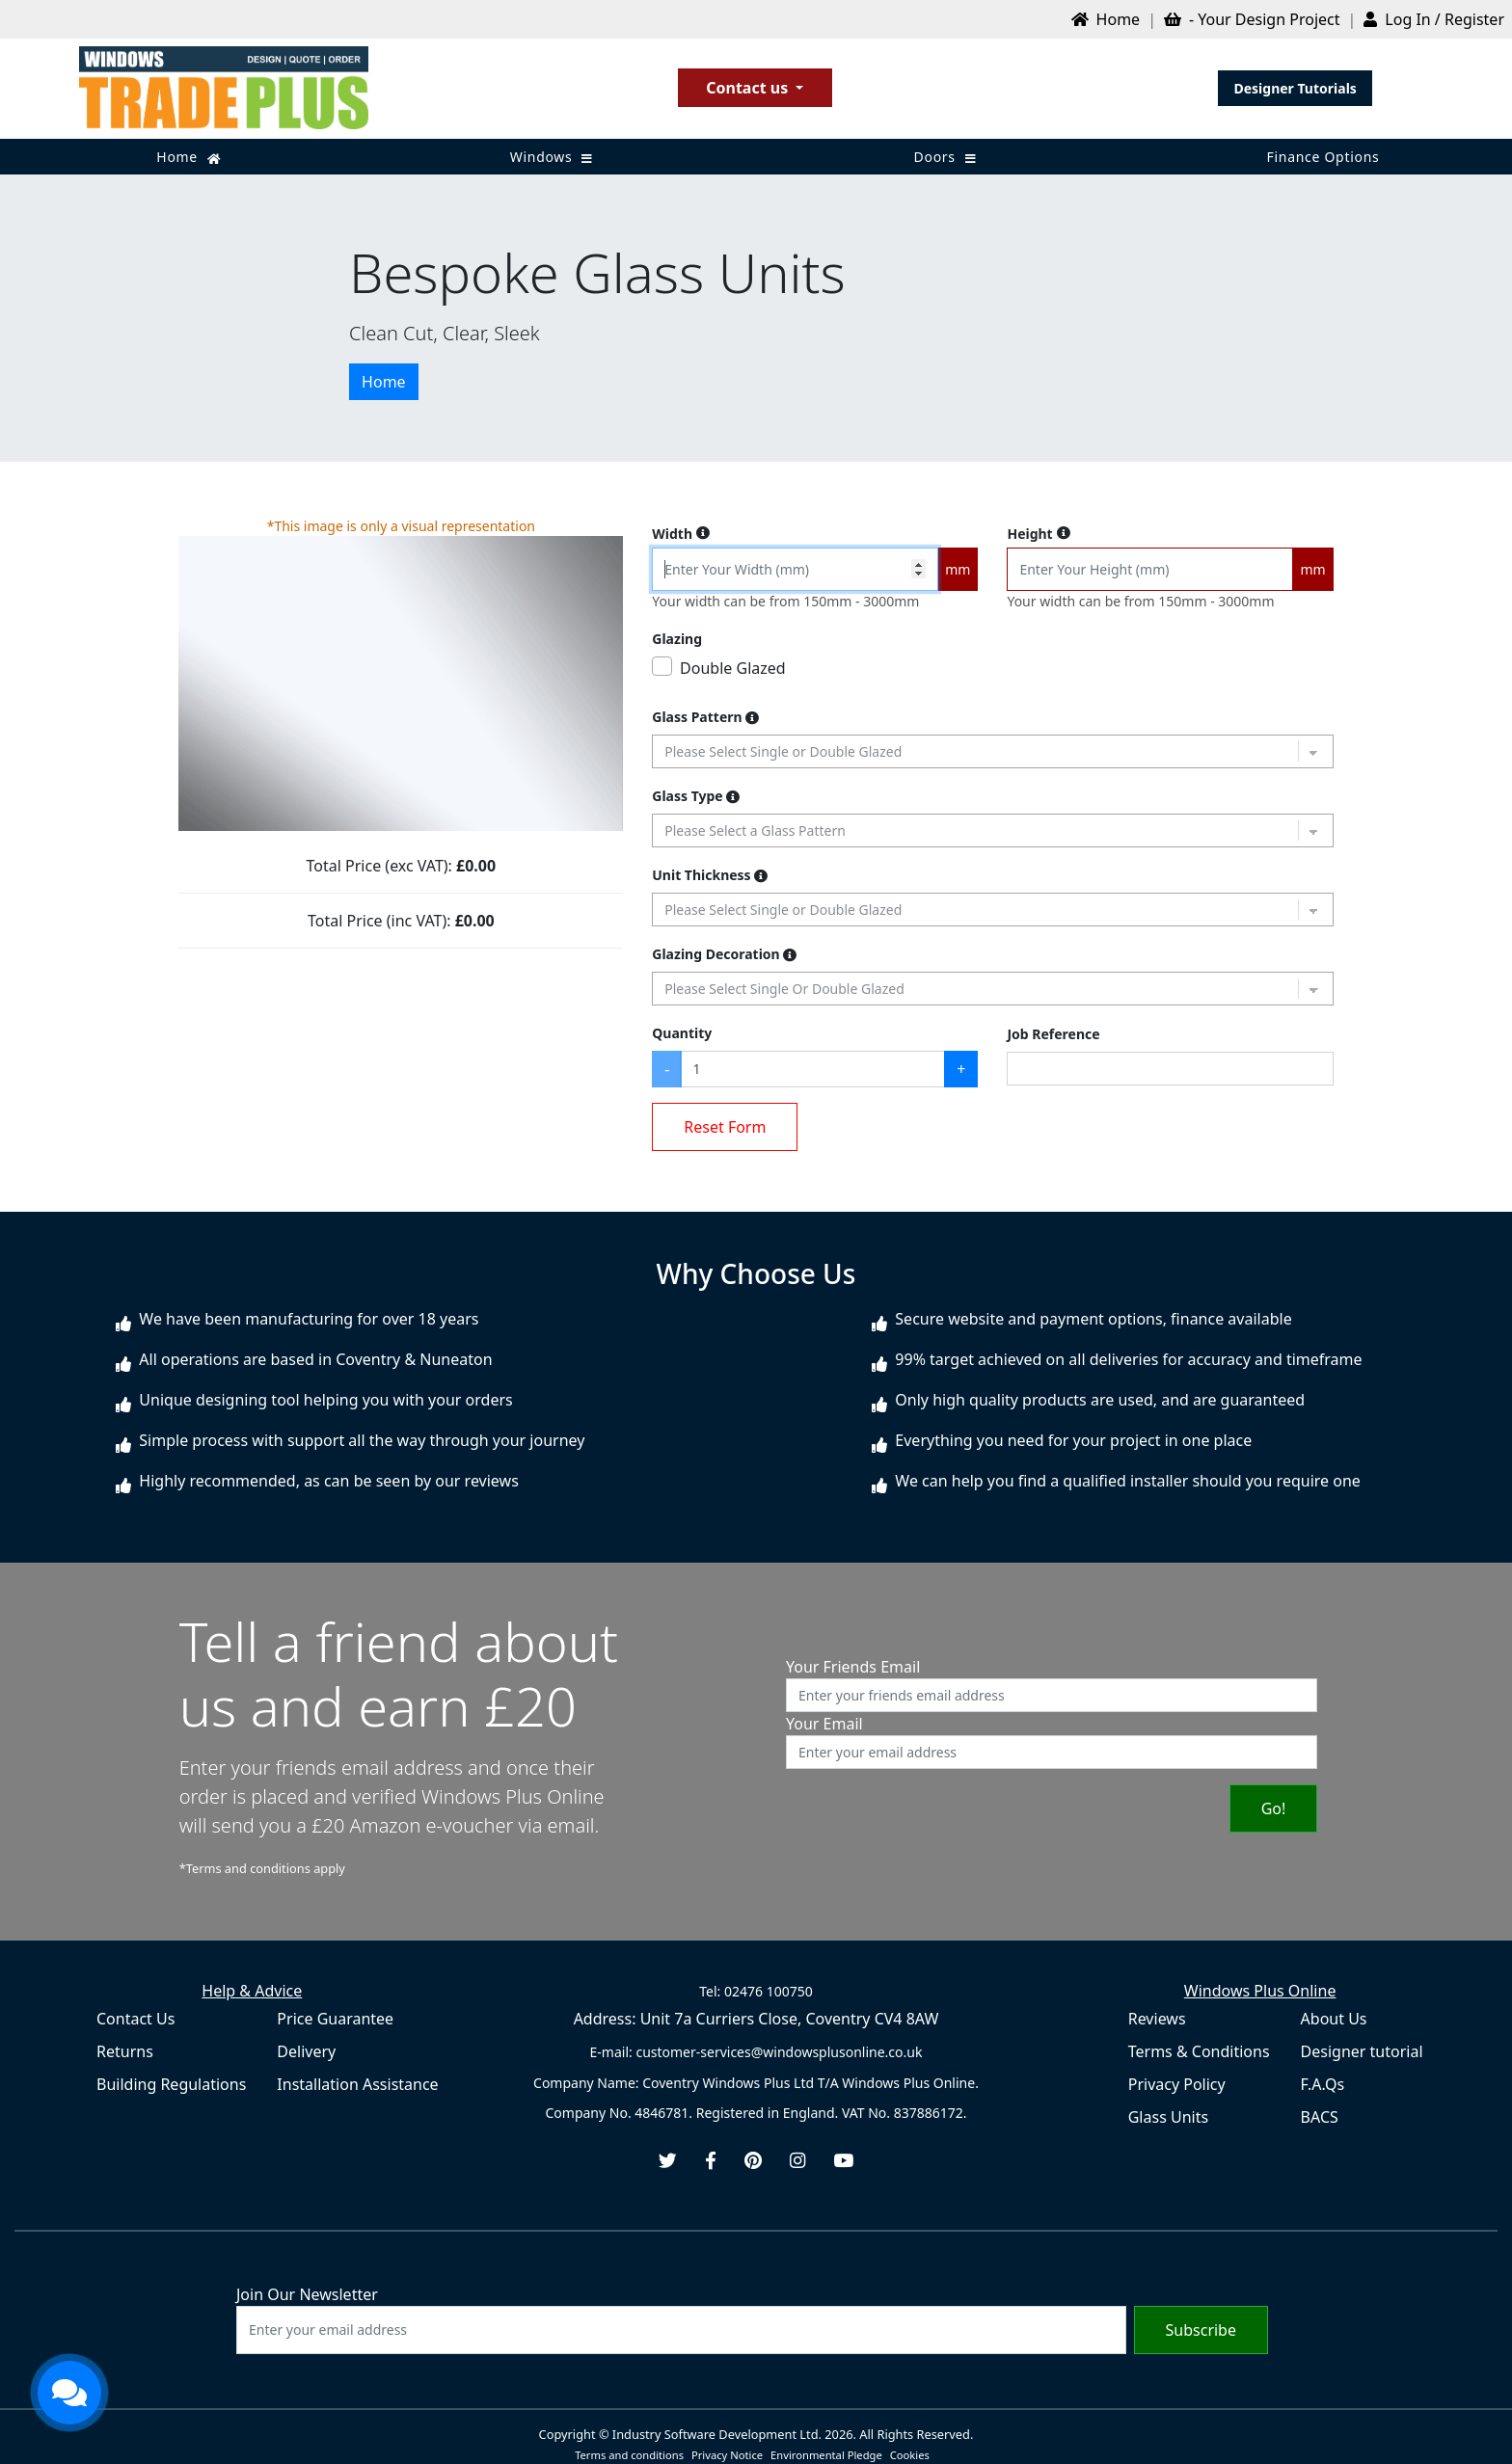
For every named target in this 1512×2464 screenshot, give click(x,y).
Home (188, 156)
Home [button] (384, 381)
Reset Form (725, 1127)
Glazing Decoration (724, 954)
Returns (124, 2051)
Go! (1273, 1808)
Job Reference (1053, 1034)
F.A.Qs (1323, 2084)
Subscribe (1201, 2330)
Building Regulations (171, 2084)
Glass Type (696, 796)
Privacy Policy (1177, 2084)
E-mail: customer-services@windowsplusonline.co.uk (756, 2052)
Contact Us (135, 2018)
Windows (551, 156)
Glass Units (1168, 2117)
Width (681, 533)
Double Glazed (733, 668)
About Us (1334, 2018)
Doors (945, 156)
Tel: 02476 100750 (755, 1991)
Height (1038, 533)
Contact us (749, 87)
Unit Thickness (710, 875)
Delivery (306, 2051)
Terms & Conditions (1199, 2051)
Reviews (1157, 2018)
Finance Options (1323, 156)
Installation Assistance (357, 2084)
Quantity (682, 1033)
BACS (1319, 2117)
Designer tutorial (1362, 2051)
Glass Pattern (705, 717)
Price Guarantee (335, 2018)
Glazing (677, 638)
